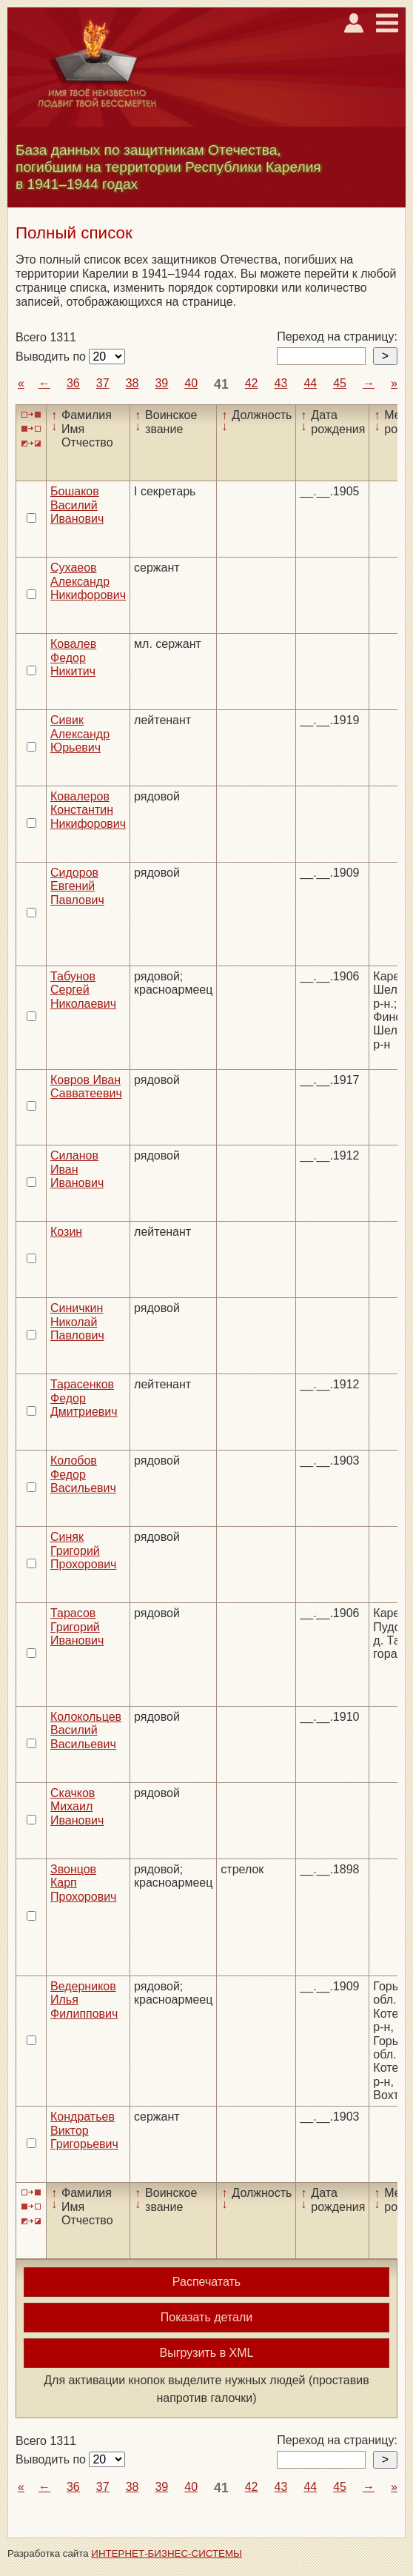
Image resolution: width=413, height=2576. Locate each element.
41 (221, 384)
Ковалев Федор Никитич (73, 658)
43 (281, 383)
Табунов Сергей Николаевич (83, 990)
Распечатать (206, 2281)
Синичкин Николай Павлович (77, 1322)
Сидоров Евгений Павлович (77, 886)
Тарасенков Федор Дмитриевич (84, 1398)
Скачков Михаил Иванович (77, 1807)
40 (191, 383)
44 (310, 383)
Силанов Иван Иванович (77, 1169)
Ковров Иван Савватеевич (86, 1087)
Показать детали (206, 2317)
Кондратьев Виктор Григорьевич (84, 2130)
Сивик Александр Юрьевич (80, 734)
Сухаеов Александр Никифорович (88, 581)
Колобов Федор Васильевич (83, 1474)
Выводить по (52, 356)
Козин (66, 1231)
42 (251, 383)
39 (161, 383)
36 (73, 383)
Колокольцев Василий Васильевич (85, 1730)
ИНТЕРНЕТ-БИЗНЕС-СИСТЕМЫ (166, 2553)
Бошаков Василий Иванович (77, 505)
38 (132, 383)
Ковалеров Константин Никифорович (88, 810)
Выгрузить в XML (207, 2352)
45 (339, 383)
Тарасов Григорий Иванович (77, 1627)
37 (103, 383)
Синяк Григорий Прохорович (83, 1550)
